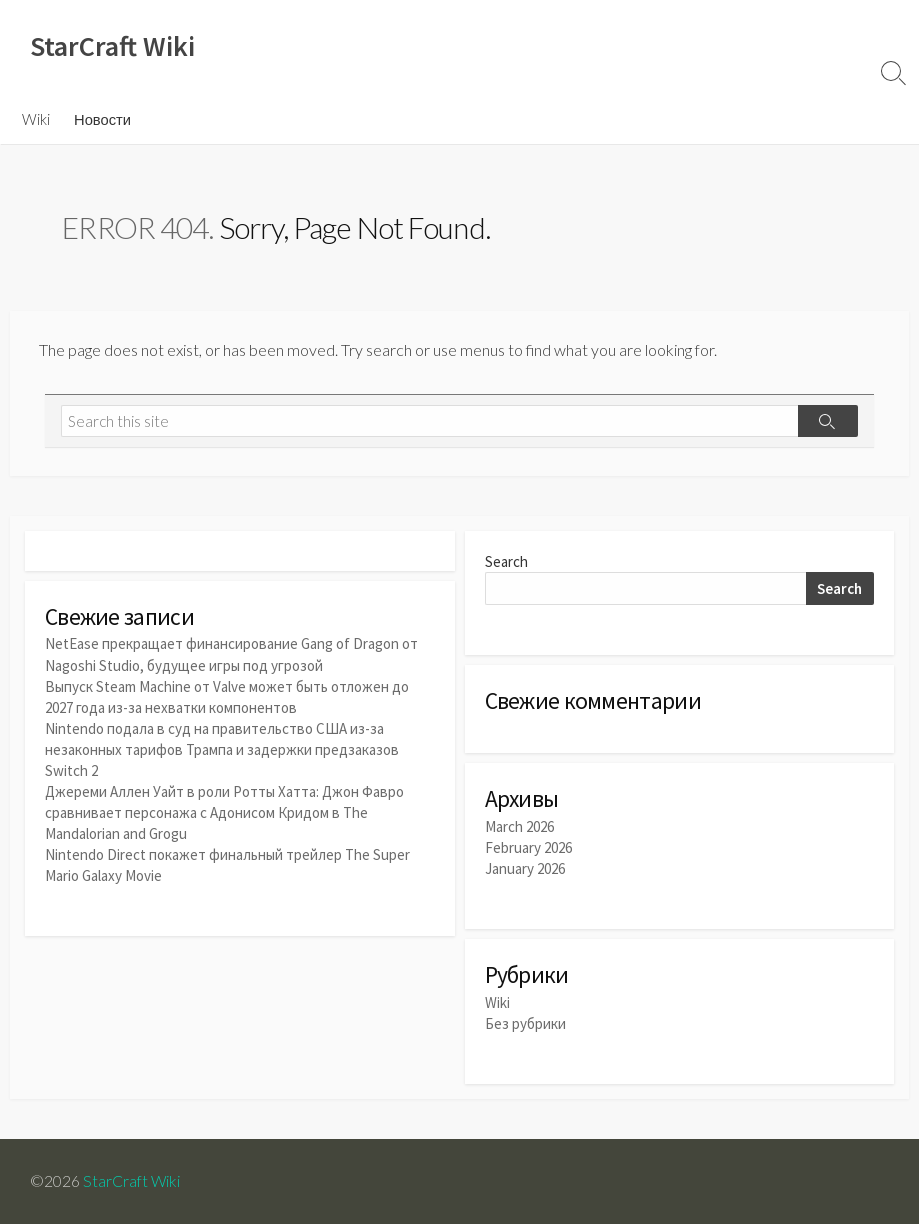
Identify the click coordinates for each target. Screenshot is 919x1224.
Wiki (36, 119)
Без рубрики (525, 1023)
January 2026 (525, 868)
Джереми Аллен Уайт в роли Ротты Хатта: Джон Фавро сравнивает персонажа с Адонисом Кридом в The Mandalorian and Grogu (224, 812)
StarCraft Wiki (131, 1181)
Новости (102, 119)
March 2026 (519, 826)
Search (506, 561)
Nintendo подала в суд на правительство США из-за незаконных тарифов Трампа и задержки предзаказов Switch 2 (222, 749)
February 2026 (528, 847)
